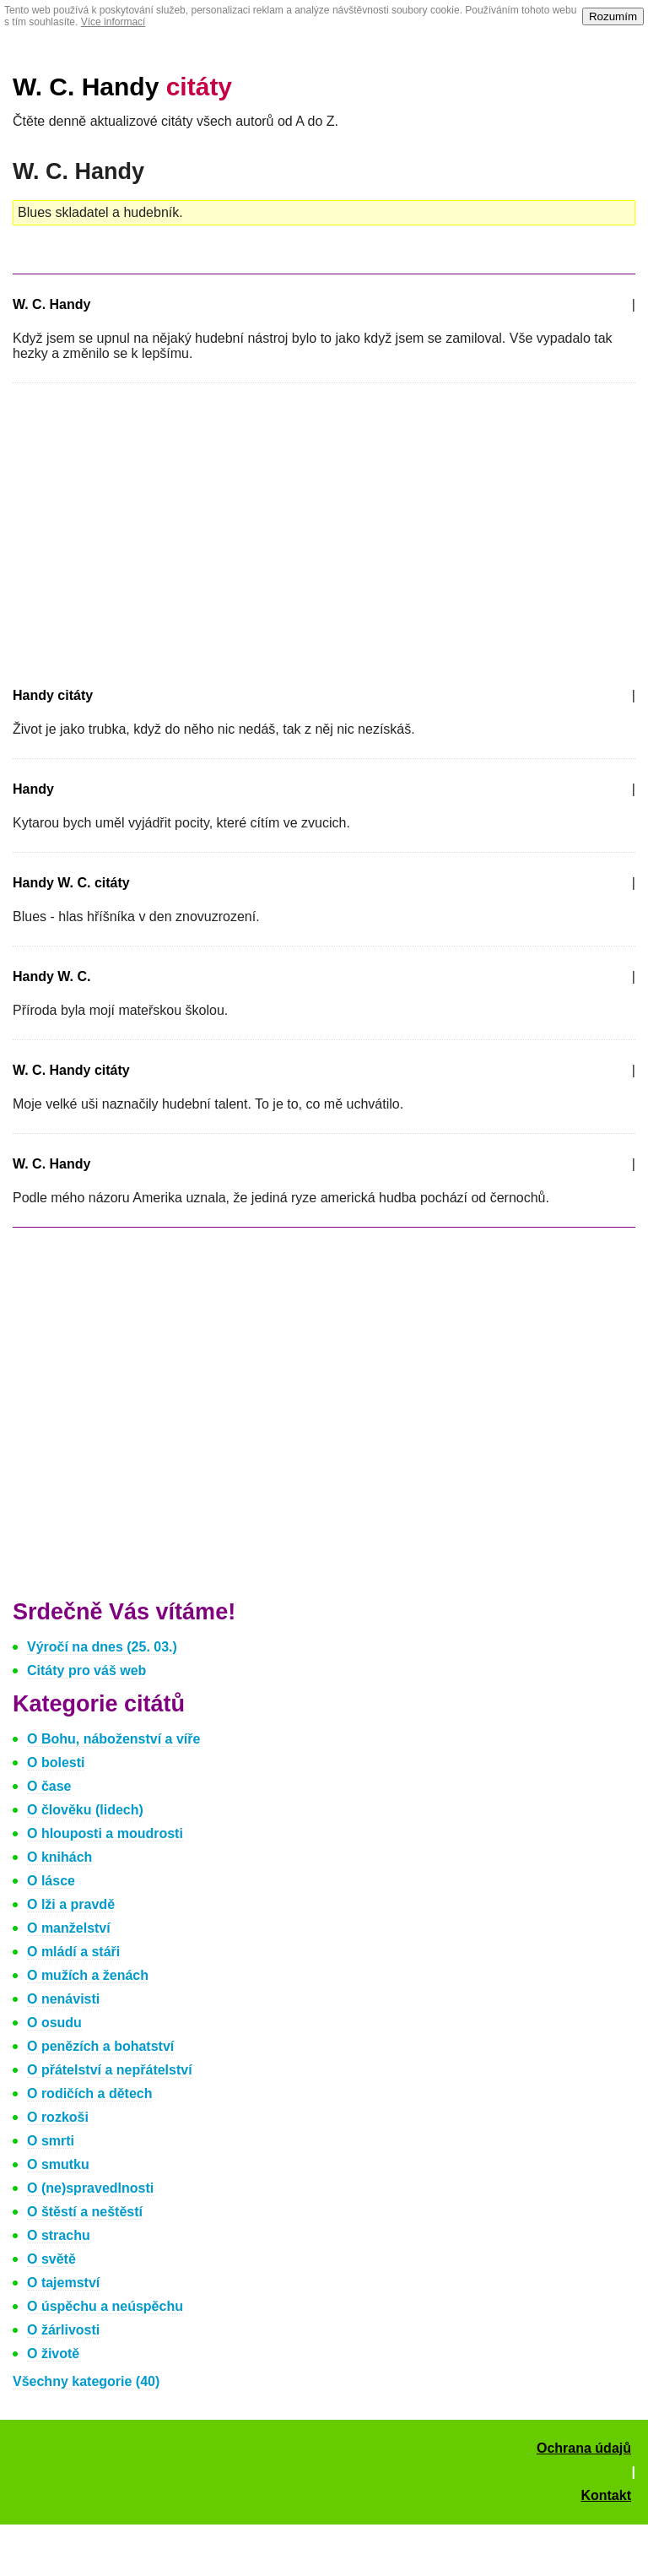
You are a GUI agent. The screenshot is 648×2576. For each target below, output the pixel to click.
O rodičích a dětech (89, 2093)
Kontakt (605, 2495)
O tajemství (63, 2282)
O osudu (54, 2022)
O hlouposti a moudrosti (105, 1833)
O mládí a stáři (73, 1951)
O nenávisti (63, 1999)
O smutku (58, 2164)
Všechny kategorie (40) (86, 2381)
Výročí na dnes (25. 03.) (102, 1647)
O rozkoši (58, 2117)
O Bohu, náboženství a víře (113, 1739)
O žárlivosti (63, 2330)
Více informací (113, 22)
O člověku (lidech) (85, 1810)
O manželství (69, 1928)
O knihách (59, 1857)
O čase (49, 1786)
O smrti (50, 2141)
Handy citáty (53, 695)
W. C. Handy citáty (71, 1070)
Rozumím (613, 16)
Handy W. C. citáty (71, 883)
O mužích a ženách (87, 1975)
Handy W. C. (51, 976)
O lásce (51, 1881)
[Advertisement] (154, 532)
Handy (33, 789)
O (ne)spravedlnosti (90, 2188)
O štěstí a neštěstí (85, 2212)
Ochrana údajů (584, 2448)
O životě (53, 2353)
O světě (51, 2259)
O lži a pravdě (71, 1904)
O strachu (58, 2235)
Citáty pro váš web (86, 1670)
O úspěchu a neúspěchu (105, 2306)
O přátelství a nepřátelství (109, 2070)
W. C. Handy (122, 86)
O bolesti (55, 1762)
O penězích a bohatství (100, 2046)
